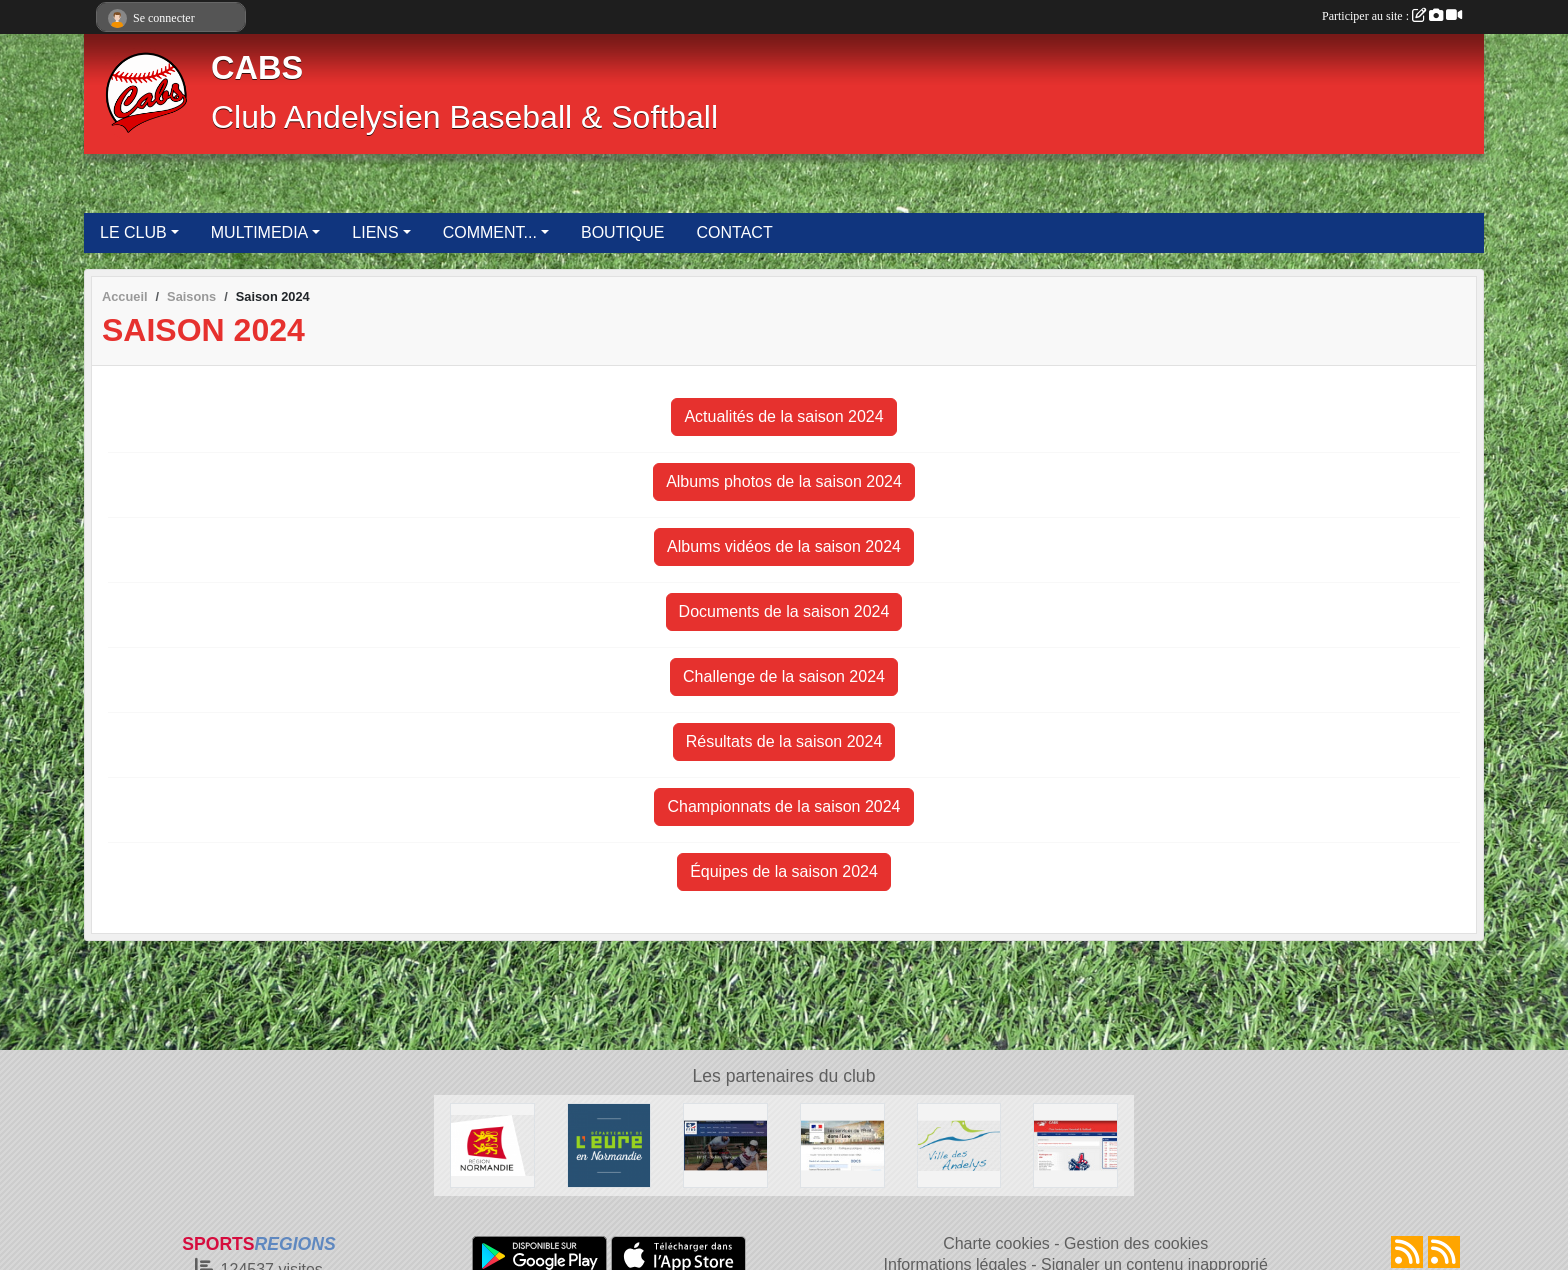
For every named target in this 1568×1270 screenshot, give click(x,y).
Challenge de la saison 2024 (784, 676)
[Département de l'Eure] (609, 1144)
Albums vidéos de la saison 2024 (784, 546)
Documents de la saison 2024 (784, 611)
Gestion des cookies (1136, 1243)
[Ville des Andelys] (959, 1144)
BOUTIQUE (623, 232)
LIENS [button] (375, 232)
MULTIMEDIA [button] (259, 232)
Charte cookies (996, 1243)
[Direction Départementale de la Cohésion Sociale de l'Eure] (842, 1144)
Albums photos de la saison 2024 (784, 481)
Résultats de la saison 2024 (784, 741)
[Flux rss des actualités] (1407, 1252)
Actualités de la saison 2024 (783, 416)
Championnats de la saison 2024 (783, 806)
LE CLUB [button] (133, 232)
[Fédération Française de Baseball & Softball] (725, 1144)
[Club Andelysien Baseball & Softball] (1075, 1144)
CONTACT (735, 232)
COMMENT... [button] (490, 232)
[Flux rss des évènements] (1444, 1252)
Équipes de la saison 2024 (784, 871)
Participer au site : (1392, 16)
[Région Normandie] (492, 1144)
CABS (257, 68)
